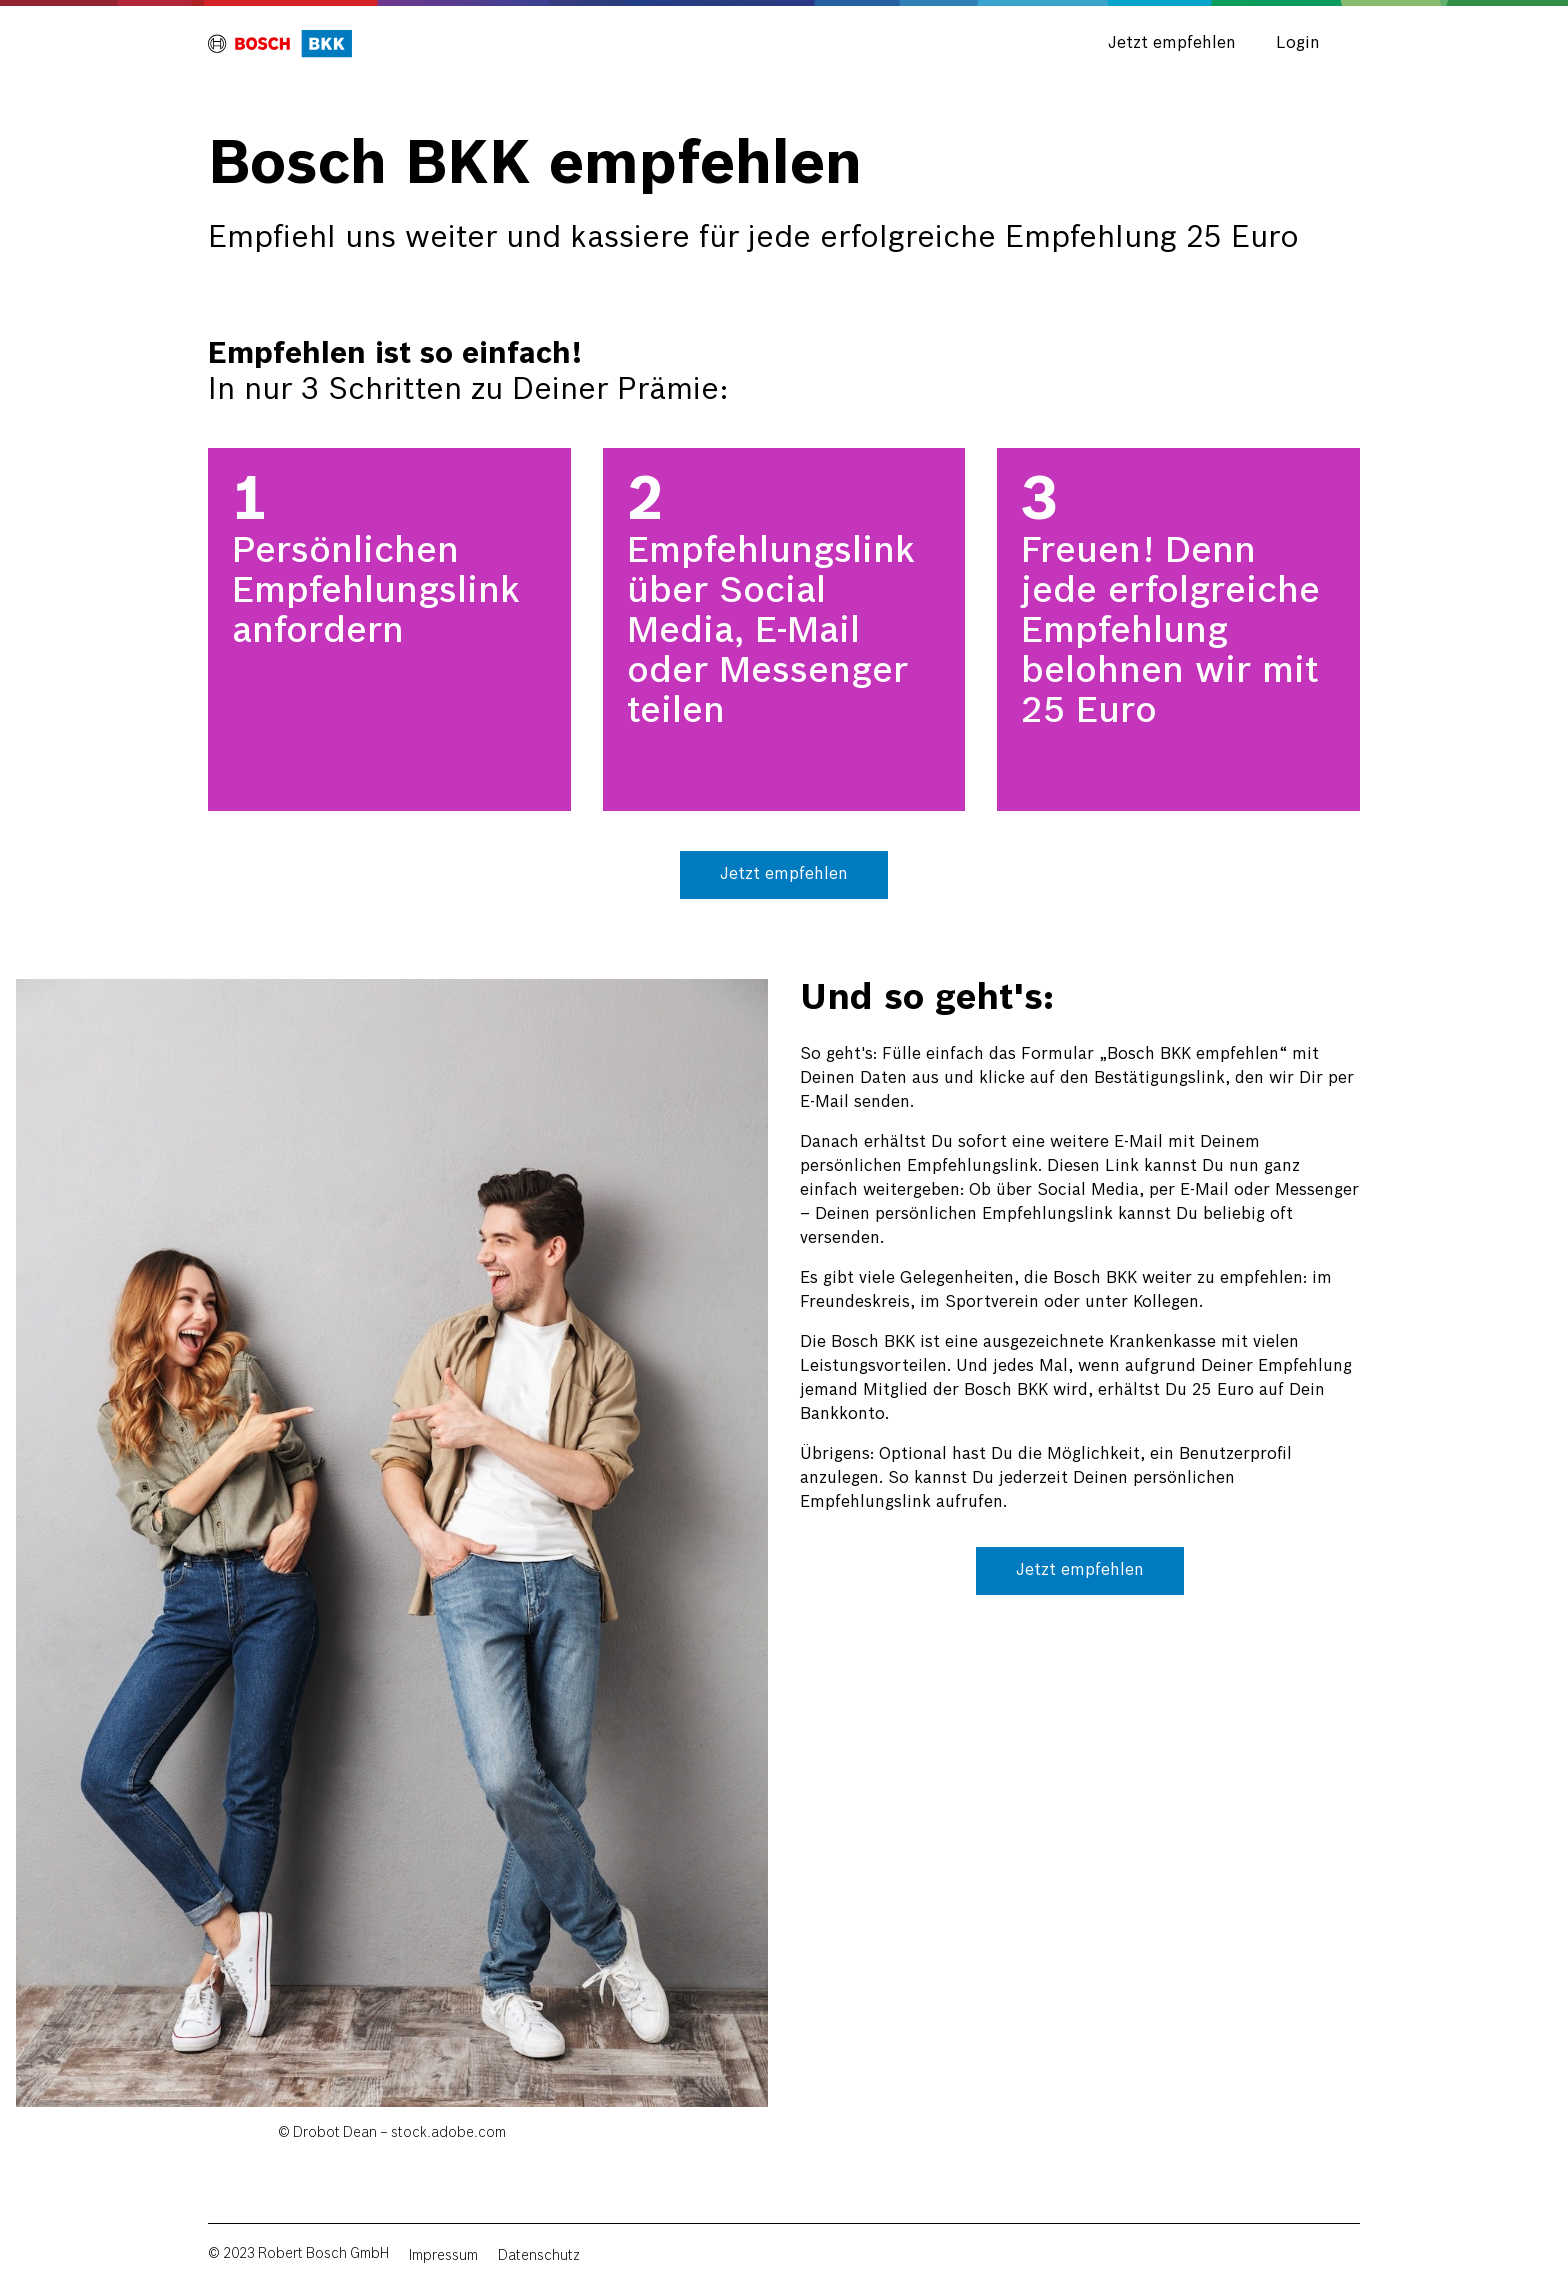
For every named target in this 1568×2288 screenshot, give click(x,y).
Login (1298, 43)
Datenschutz (539, 2256)
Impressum (443, 2256)
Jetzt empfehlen (1172, 43)
